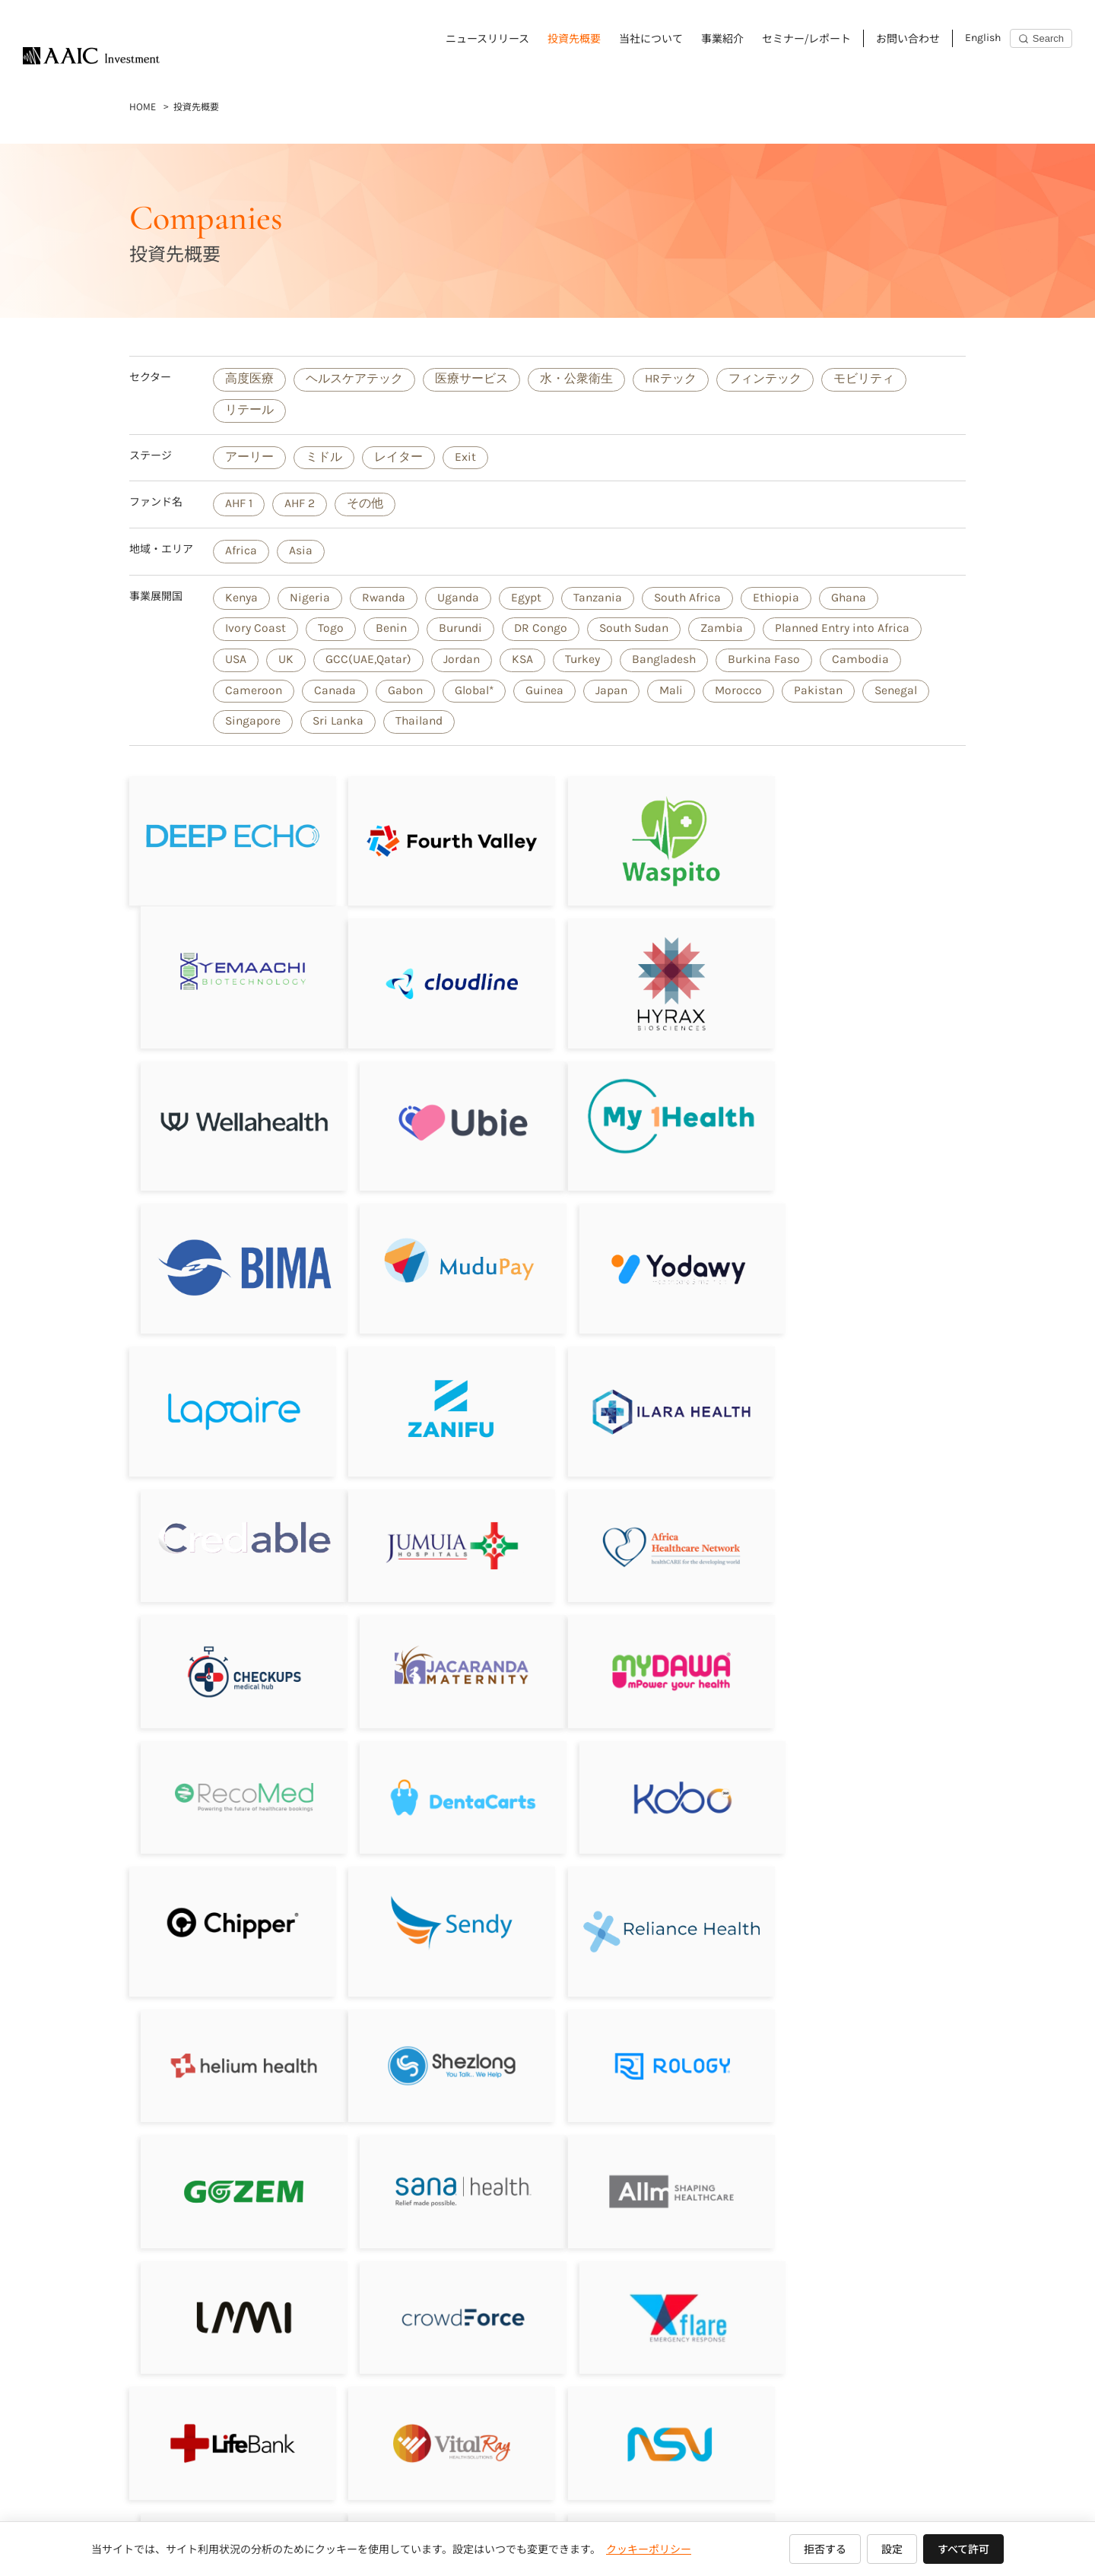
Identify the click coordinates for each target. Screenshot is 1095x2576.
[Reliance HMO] (654, 1645)
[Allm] (229, 1901)
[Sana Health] (866, 1777)
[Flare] (866, 1901)
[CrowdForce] (654, 1901)
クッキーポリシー (648, 2548)
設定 (892, 2548)
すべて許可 (963, 2548)
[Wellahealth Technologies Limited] (654, 980)
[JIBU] (441, 2147)
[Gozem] (654, 1777)
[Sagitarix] (654, 1391)
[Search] (1041, 38)
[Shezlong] (229, 1777)
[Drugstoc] (866, 2024)
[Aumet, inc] (229, 2270)
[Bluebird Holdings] (654, 2147)
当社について (651, 38)
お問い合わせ (908, 38)
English (983, 37)
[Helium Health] (866, 1637)
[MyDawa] (229, 1514)
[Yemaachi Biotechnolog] (866, 841)
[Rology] (441, 1777)
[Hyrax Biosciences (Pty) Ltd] (441, 980)
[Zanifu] (441, 1259)
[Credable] (866, 1243)
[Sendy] (441, 1637)
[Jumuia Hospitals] (229, 1391)
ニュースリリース (487, 38)
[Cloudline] (229, 980)
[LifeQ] (866, 2147)
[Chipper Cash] (229, 1637)
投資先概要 (574, 38)
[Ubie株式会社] (866, 977)
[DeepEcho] (229, 841)
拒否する (825, 2548)
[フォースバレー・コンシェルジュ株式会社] (441, 841)
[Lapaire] (229, 1259)
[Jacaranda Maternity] (866, 1391)
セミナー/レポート (806, 38)
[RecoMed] (441, 1514)
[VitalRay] (441, 2024)
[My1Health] (229, 1111)
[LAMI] (441, 1901)
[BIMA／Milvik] (441, 1120)
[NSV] (654, 2024)
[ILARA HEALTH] (654, 1260)
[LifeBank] (229, 2024)
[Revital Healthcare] (229, 2147)
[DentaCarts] (654, 1514)
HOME (142, 106)
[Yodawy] (866, 1120)
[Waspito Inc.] (654, 841)
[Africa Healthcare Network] (441, 1391)
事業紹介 (722, 38)
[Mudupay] (654, 1115)
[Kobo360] (866, 1514)
